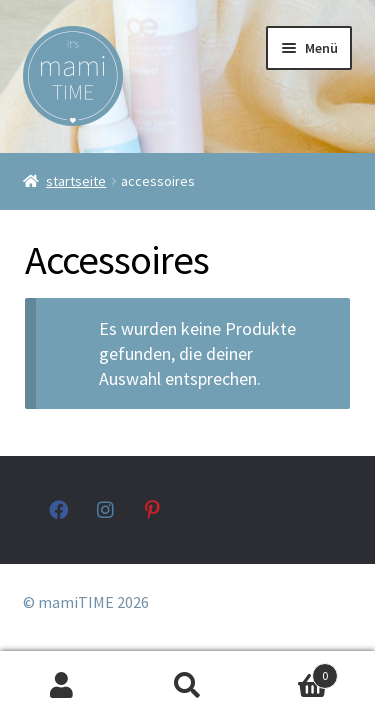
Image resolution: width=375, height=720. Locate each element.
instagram (106, 509)
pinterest (154, 509)
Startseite (76, 181)
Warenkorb (294, 671)
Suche (187, 686)
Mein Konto (62, 686)
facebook (58, 509)
